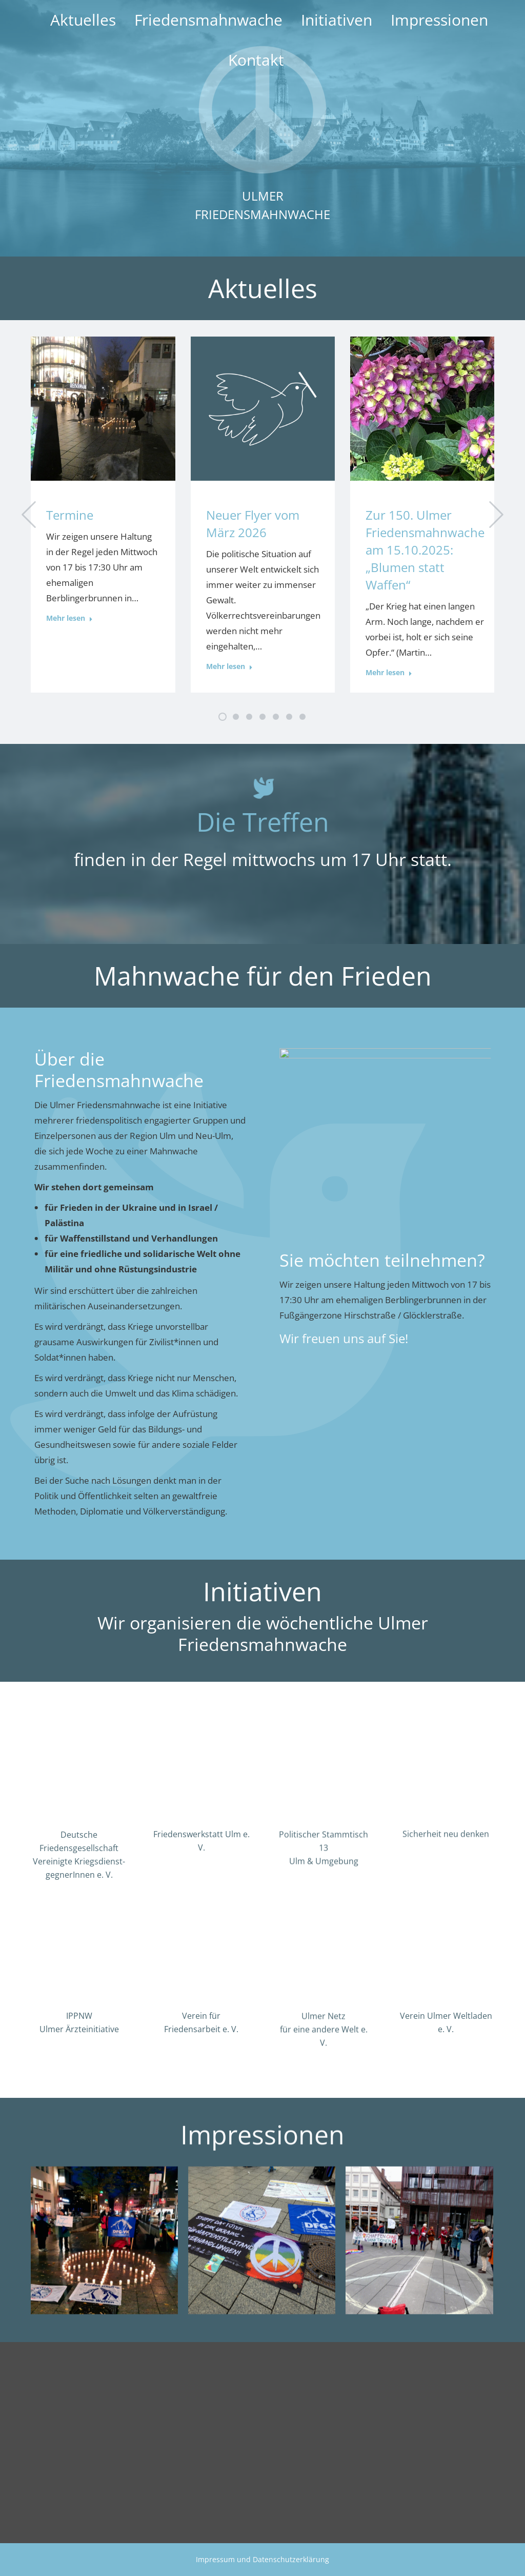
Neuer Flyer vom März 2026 (252, 523)
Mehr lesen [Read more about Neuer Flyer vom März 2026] (229, 666)
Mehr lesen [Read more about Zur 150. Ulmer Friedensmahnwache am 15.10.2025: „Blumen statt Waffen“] (389, 672)
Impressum (215, 2559)
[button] (28, 514)
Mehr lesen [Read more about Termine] (69, 618)
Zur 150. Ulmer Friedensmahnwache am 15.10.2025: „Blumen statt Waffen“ (425, 549)
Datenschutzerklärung (291, 2559)
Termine (69, 514)
